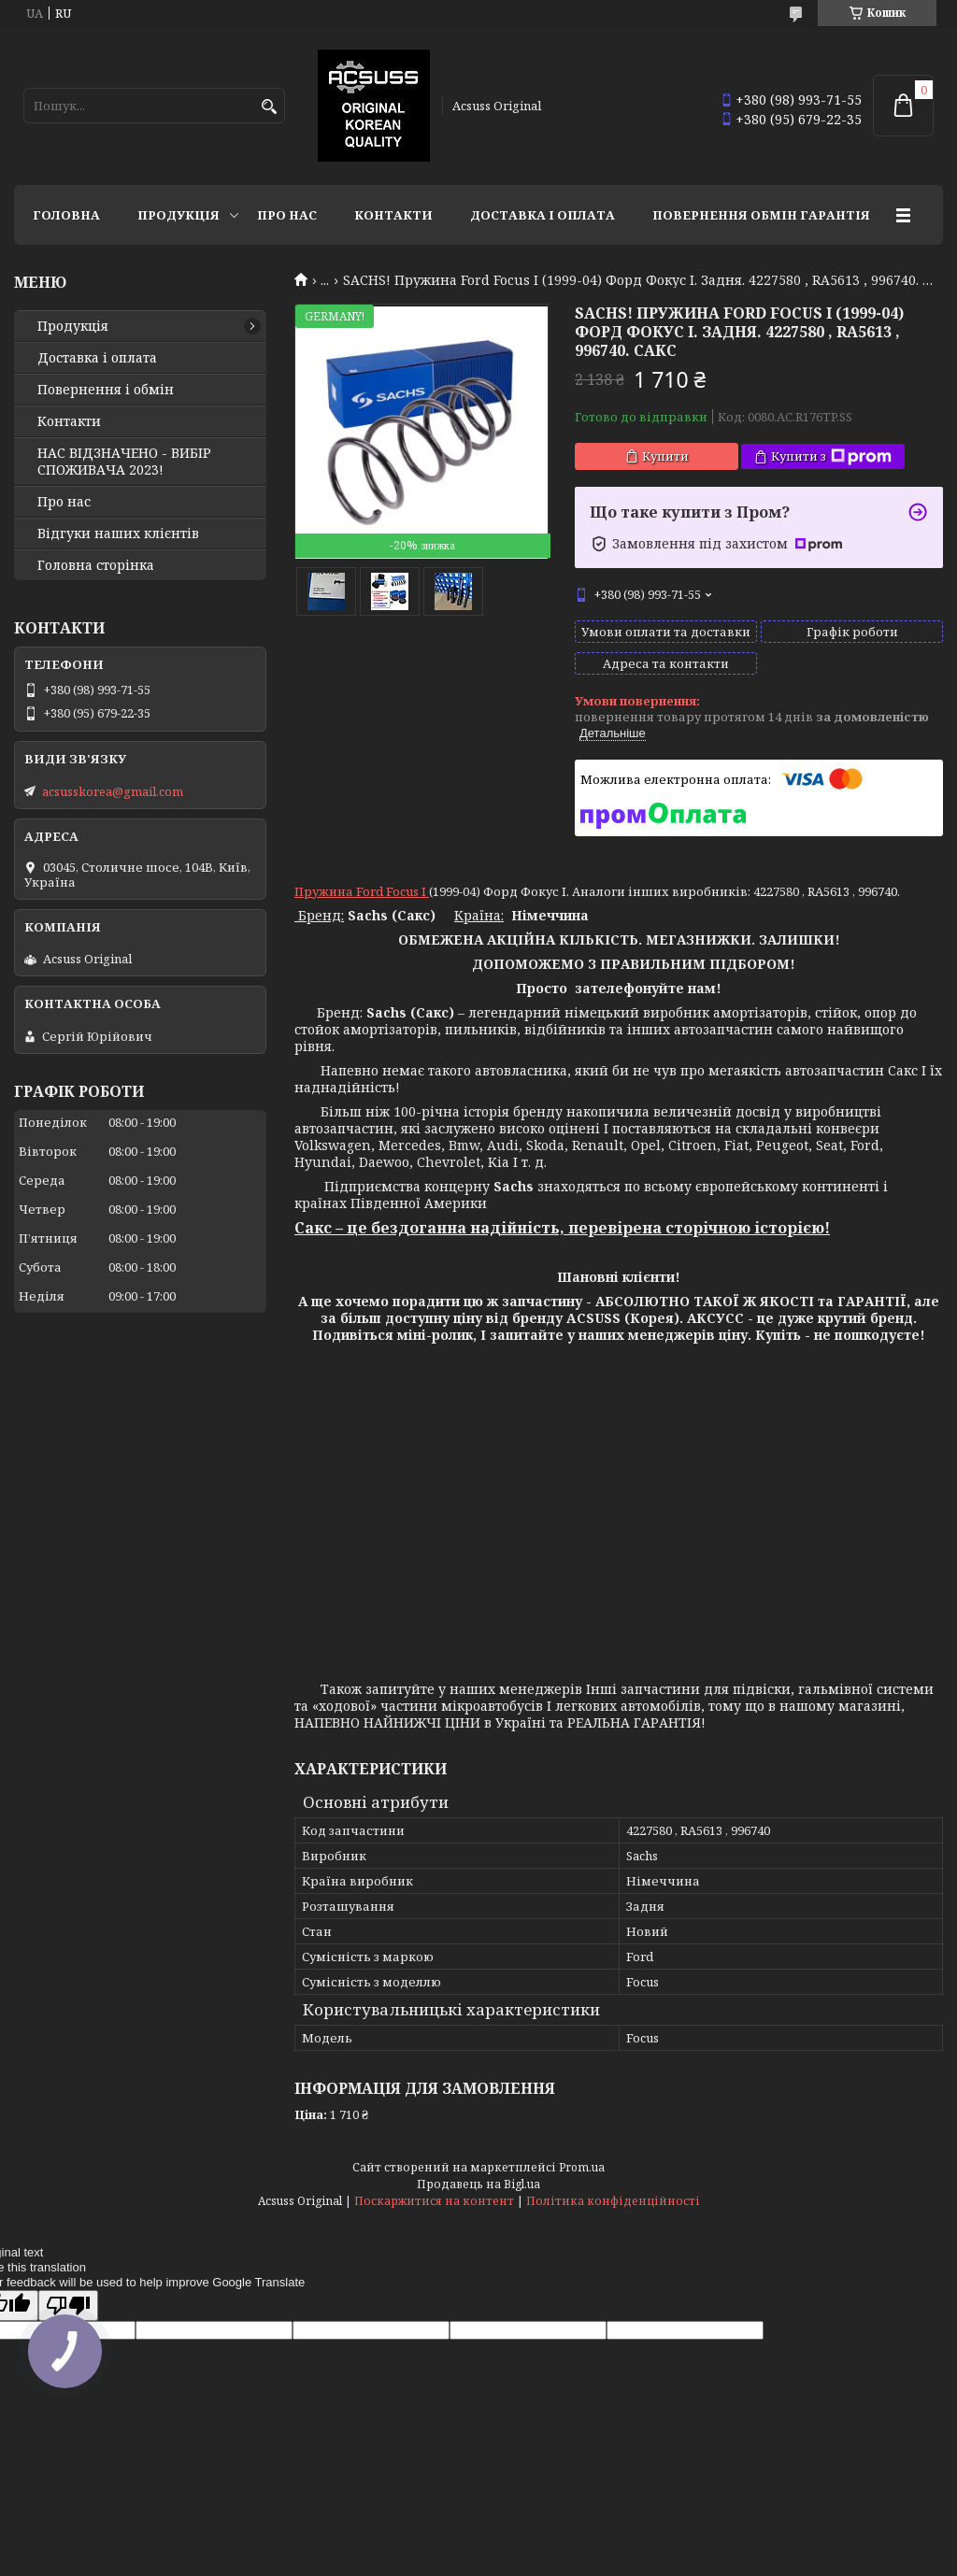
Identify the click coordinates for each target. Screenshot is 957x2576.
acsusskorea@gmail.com (112, 791)
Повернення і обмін (105, 389)
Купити (665, 456)
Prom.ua (582, 2167)
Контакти (393, 214)
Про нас (287, 214)
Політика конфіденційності (613, 2201)
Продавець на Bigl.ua (478, 2184)
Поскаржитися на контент (434, 2201)
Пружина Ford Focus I (361, 891)
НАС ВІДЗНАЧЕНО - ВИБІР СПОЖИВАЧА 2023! (124, 461)
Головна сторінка (95, 565)
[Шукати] (268, 107)
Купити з (831, 456)
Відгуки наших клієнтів (118, 533)
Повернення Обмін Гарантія (761, 214)
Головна (66, 214)
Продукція (178, 214)
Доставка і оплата (542, 214)
